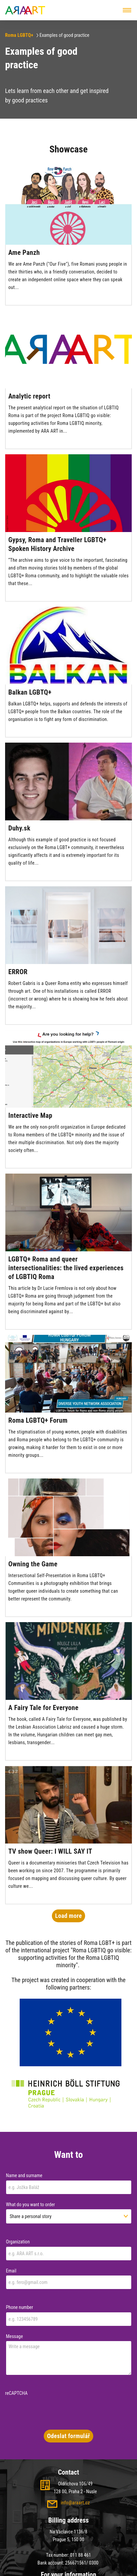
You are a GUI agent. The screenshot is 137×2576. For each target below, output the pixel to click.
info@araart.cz (75, 2502)
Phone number (19, 2307)
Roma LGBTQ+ (19, 35)
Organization (18, 2241)
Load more (68, 1915)
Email (11, 2270)
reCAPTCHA (16, 2393)
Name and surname (24, 2175)
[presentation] (56, 2411)
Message (14, 2336)
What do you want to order (30, 2204)
